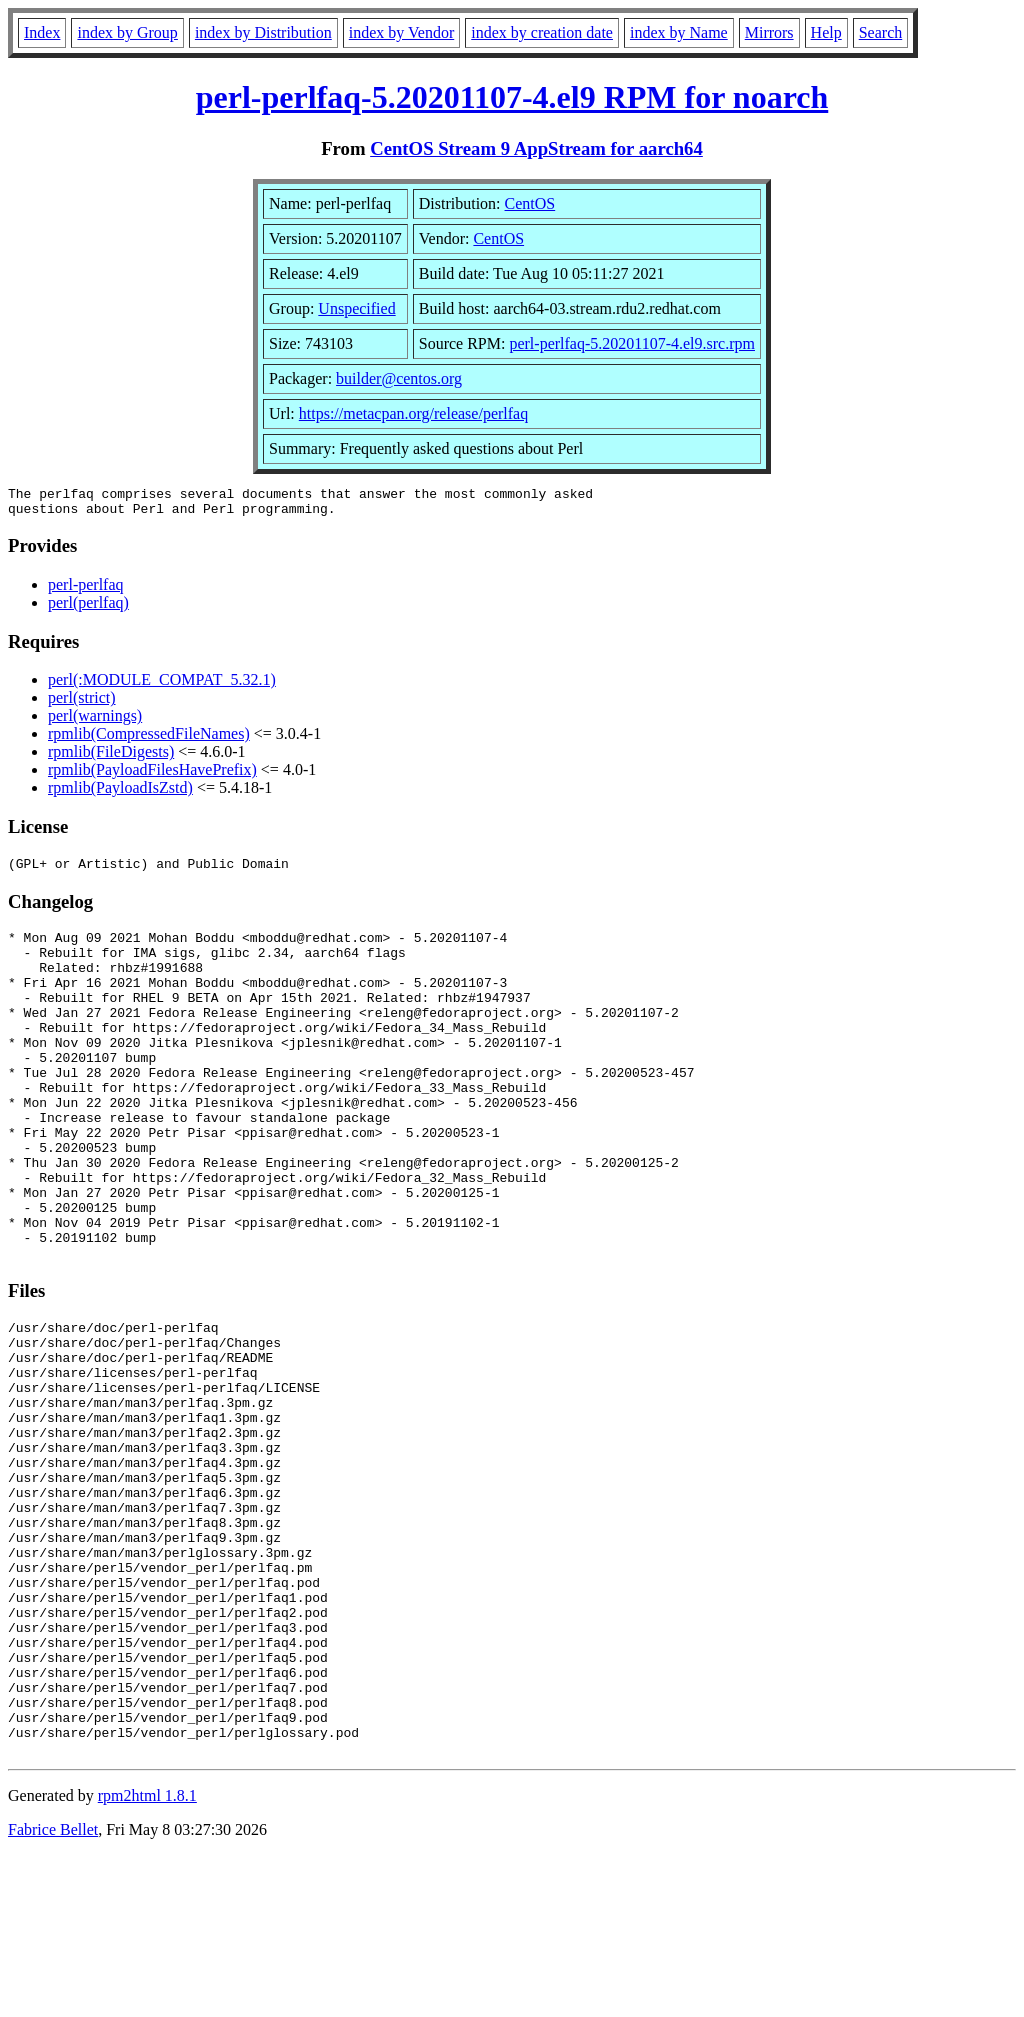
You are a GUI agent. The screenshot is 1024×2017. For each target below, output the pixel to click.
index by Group (127, 32)
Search (881, 32)
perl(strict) (82, 703)
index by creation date (542, 32)
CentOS (530, 203)
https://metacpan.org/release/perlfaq (413, 413)
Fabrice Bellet (53, 1991)
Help (826, 32)
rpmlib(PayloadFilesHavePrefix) (152, 775)
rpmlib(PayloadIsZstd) (120, 793)
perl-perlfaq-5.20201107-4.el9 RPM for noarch (512, 97)
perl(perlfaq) (88, 608)
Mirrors (769, 32)
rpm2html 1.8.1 (147, 1957)
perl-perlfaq (86, 590)
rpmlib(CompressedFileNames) (149, 739)
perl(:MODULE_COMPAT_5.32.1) (162, 685)
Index (42, 32)
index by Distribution (263, 32)
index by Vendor (401, 32)
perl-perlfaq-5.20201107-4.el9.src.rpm (632, 343)
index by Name (679, 32)
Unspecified (356, 308)
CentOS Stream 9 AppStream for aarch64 (536, 148)
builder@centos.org (399, 378)
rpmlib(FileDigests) (111, 757)
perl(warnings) (95, 721)
